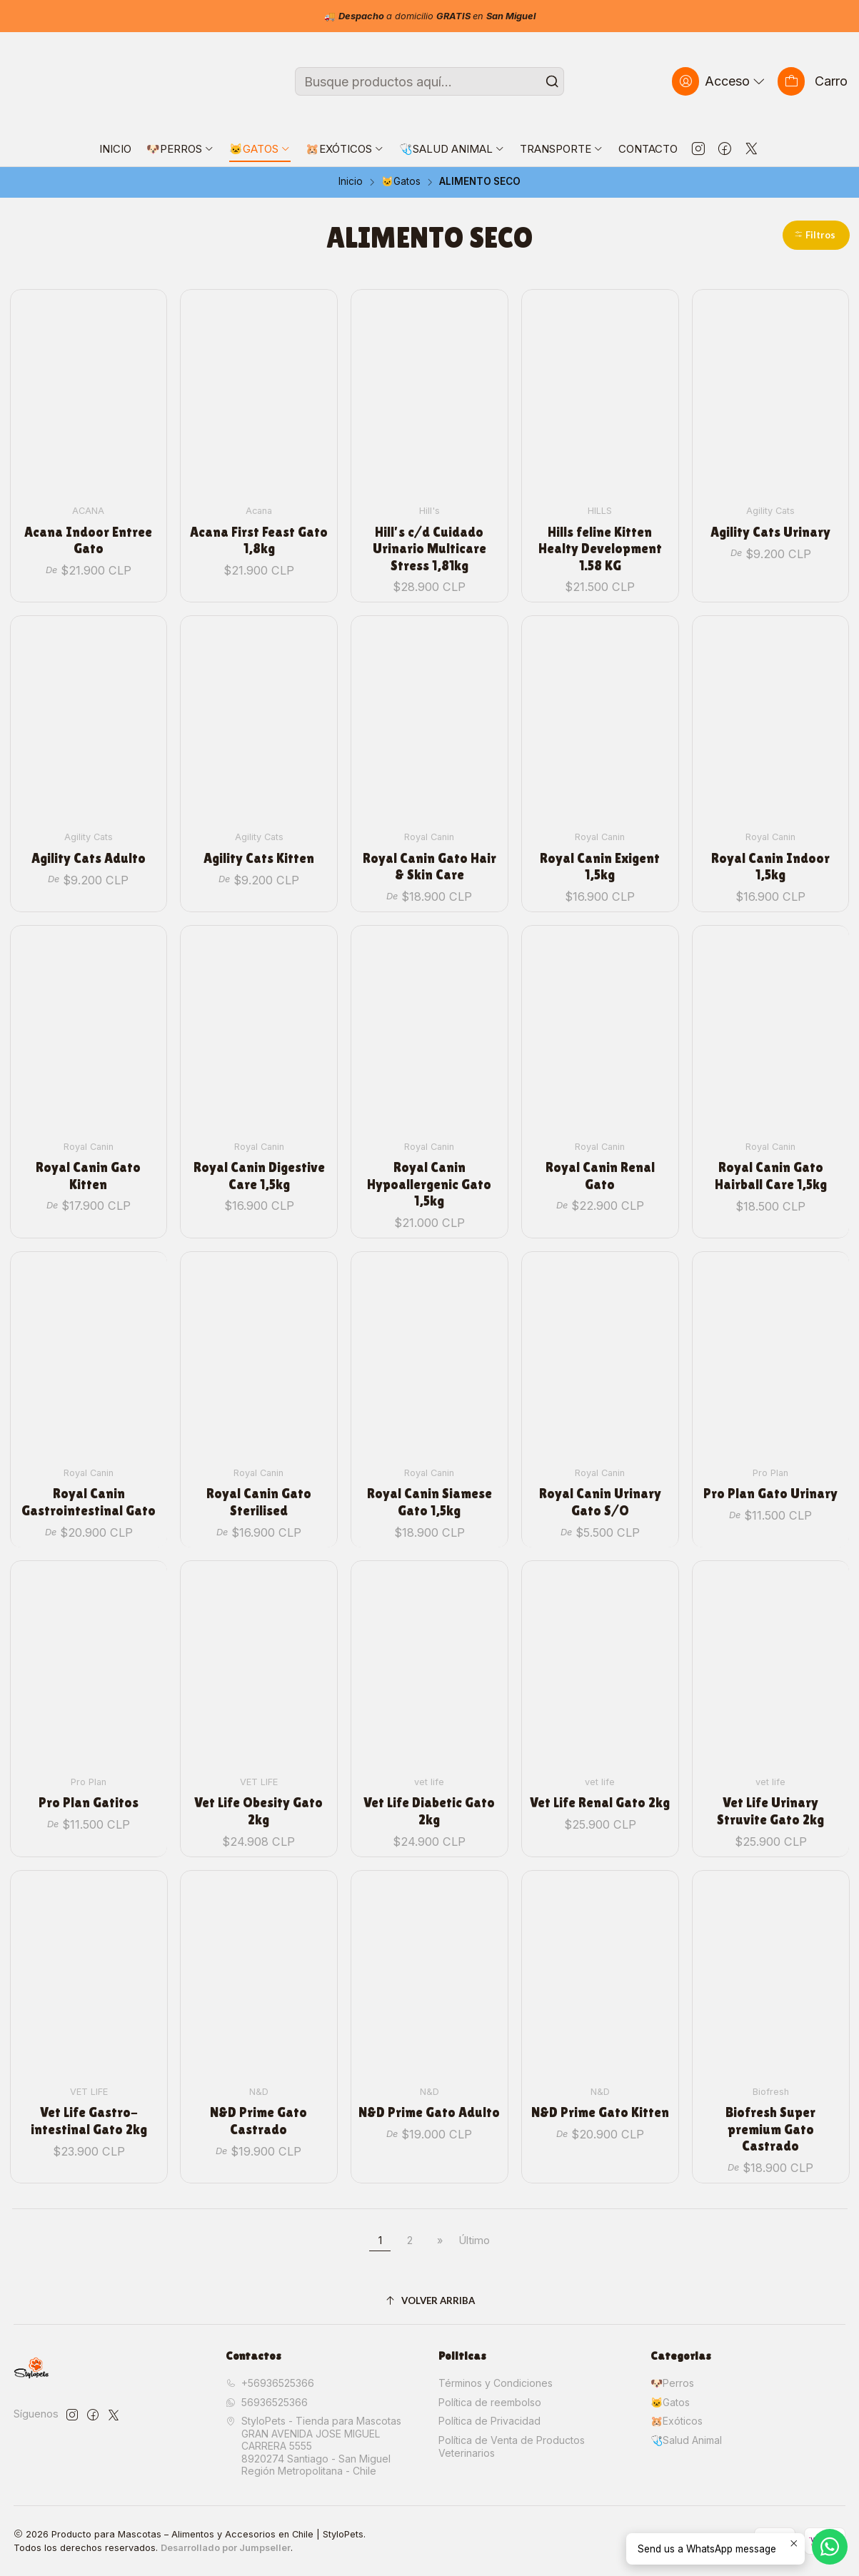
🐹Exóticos (676, 2421)
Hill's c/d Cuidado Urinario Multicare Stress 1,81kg (429, 549)
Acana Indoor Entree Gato (88, 540)
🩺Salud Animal (686, 2440)
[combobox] (429, 81)
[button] (816, 235)
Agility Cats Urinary (770, 532)
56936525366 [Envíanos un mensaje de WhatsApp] (267, 2402)
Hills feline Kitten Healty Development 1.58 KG (600, 549)
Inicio (350, 182)
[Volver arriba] (430, 2300)
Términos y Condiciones (495, 2383)
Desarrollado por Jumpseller (226, 2547)
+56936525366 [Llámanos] (270, 2383)
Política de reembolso (489, 2402)
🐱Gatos (401, 182)
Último (474, 2240)
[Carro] (812, 81)
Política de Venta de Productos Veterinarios (511, 2446)
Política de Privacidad (489, 2421)
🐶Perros (672, 2383)
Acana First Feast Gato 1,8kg (259, 540)
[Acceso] (719, 81)
